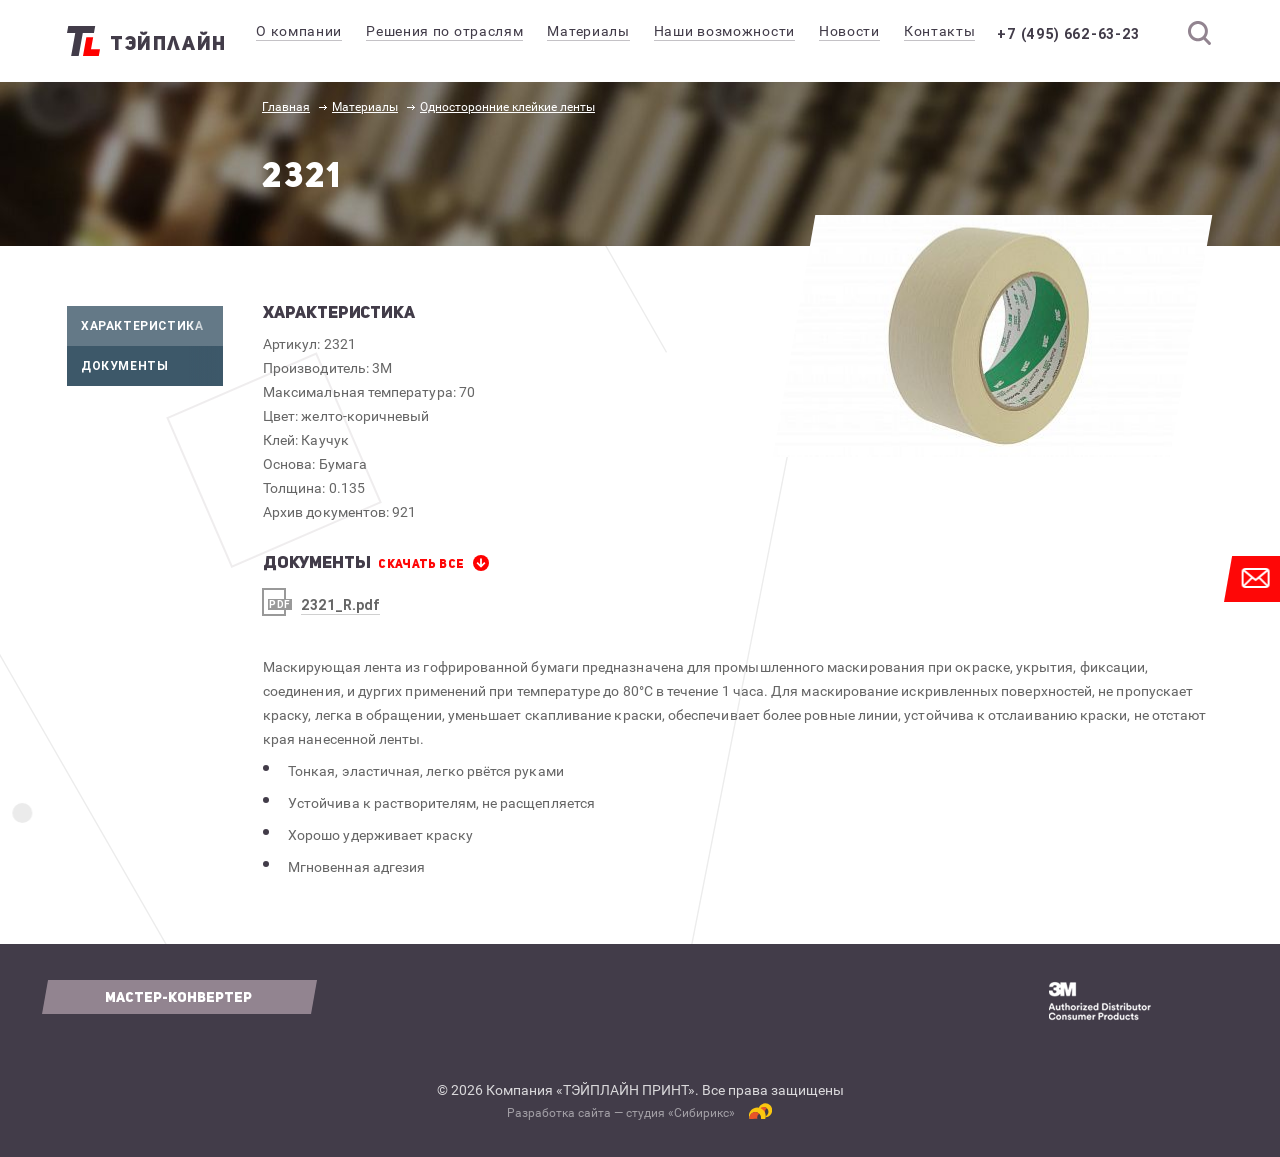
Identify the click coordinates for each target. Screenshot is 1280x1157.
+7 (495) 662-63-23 (1082, 34)
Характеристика (152, 326)
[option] (992, 336)
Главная (286, 107)
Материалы (365, 107)
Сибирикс (701, 1113)
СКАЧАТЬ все (421, 564)
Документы (152, 366)
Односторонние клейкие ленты (507, 107)
